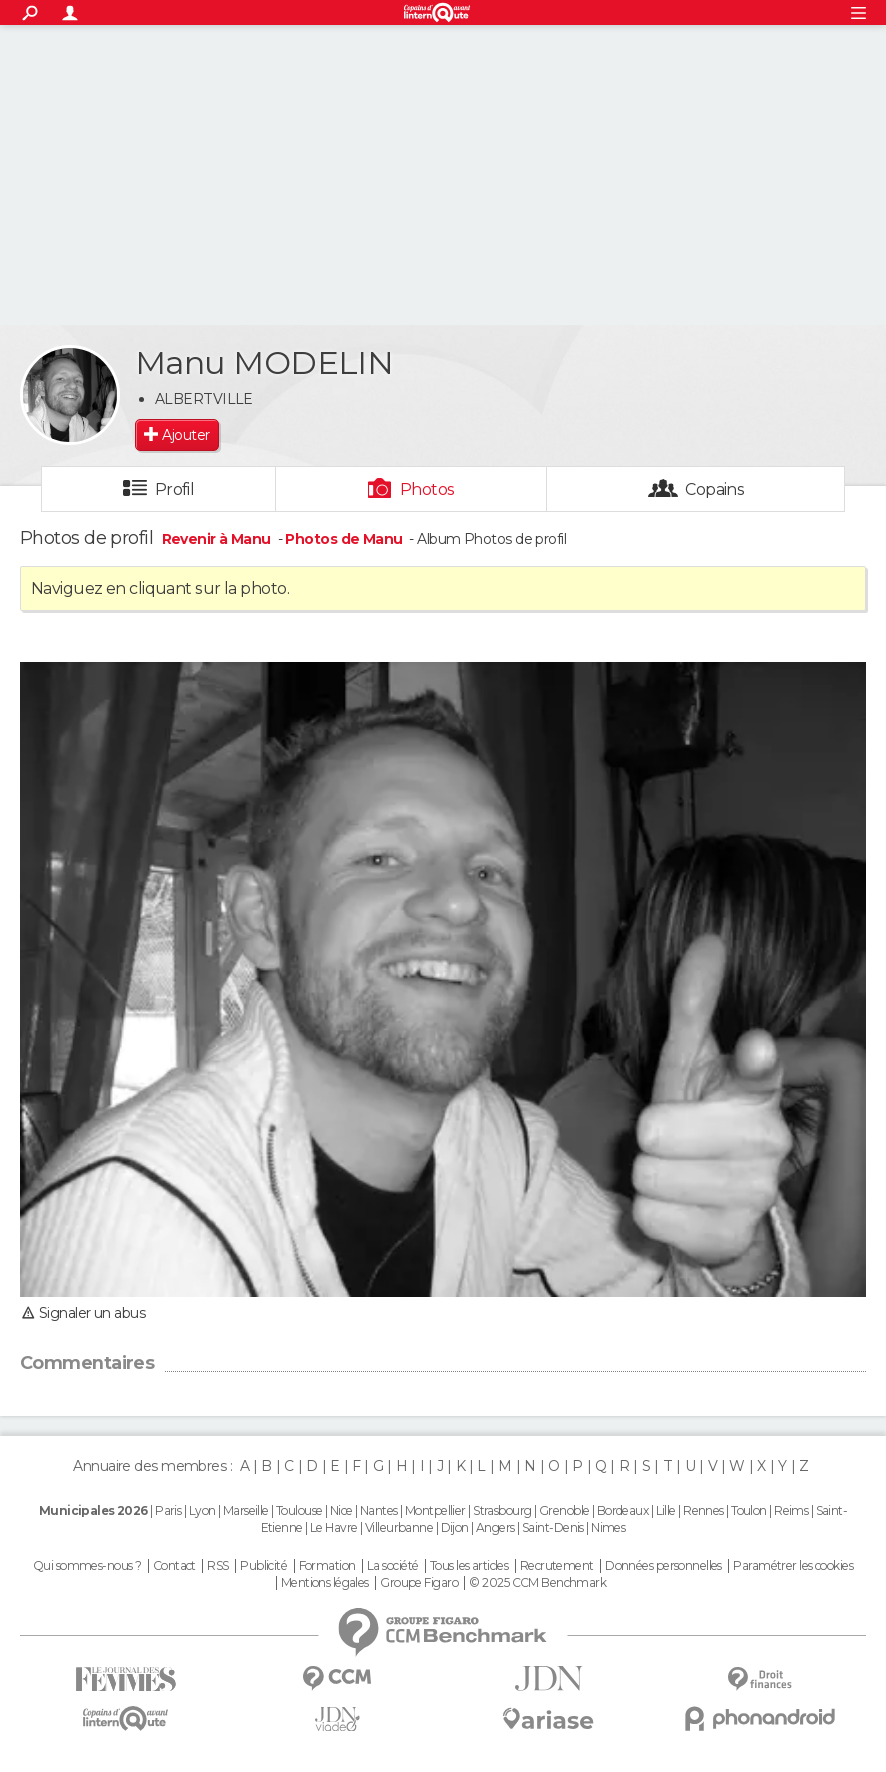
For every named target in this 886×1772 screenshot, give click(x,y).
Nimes (608, 1527)
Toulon (749, 1510)
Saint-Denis (553, 1527)
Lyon (202, 1510)
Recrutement (557, 1566)
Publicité (263, 1566)
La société (392, 1566)
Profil (175, 489)
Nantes (379, 1510)
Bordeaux (623, 1510)
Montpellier (435, 1510)
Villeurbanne (399, 1527)
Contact (174, 1566)
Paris (168, 1510)
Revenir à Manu (218, 539)
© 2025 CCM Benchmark (537, 1583)
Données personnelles (663, 1566)
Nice (341, 1510)
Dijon (455, 1527)
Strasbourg (502, 1510)
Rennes (703, 1510)
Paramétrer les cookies (793, 1566)
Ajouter (185, 435)
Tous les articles (469, 1566)
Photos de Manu (343, 539)
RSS (217, 1566)
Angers (495, 1527)
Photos (427, 489)
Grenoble (564, 1510)
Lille (666, 1510)
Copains (714, 489)
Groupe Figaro (419, 1583)
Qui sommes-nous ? (87, 1566)
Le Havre (334, 1527)
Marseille (246, 1510)
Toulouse (299, 1510)
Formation (327, 1566)
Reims (791, 1510)
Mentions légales (325, 1583)
